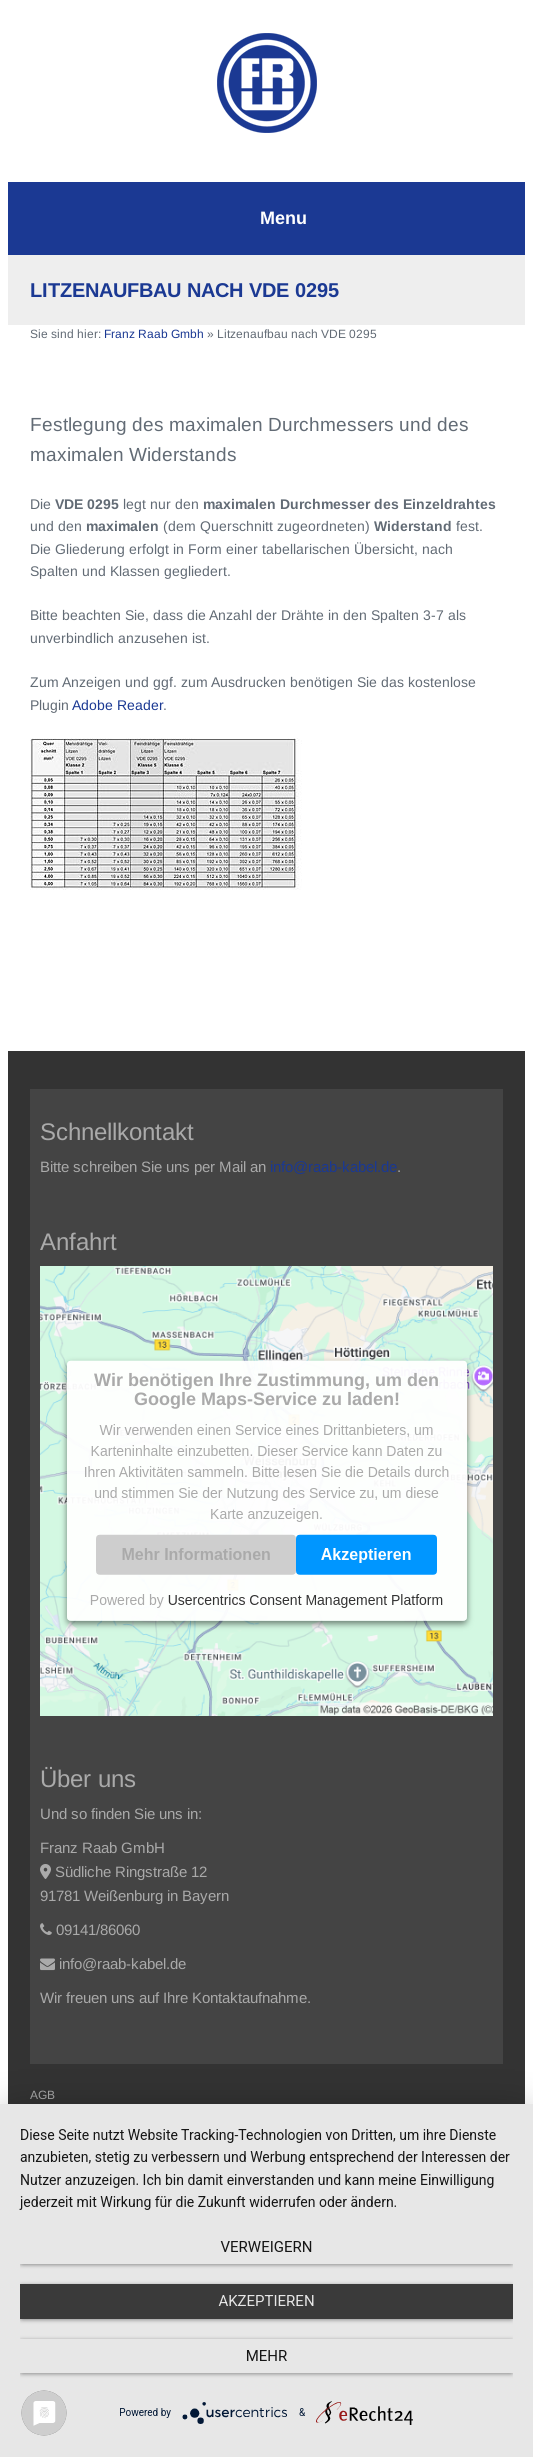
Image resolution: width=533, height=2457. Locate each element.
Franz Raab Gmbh (154, 334)
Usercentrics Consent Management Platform (305, 1600)
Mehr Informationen (195, 1554)
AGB (42, 2095)
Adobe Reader (117, 705)
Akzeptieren (366, 1554)
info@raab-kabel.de (333, 1166)
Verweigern (267, 2247)
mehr (267, 2356)
